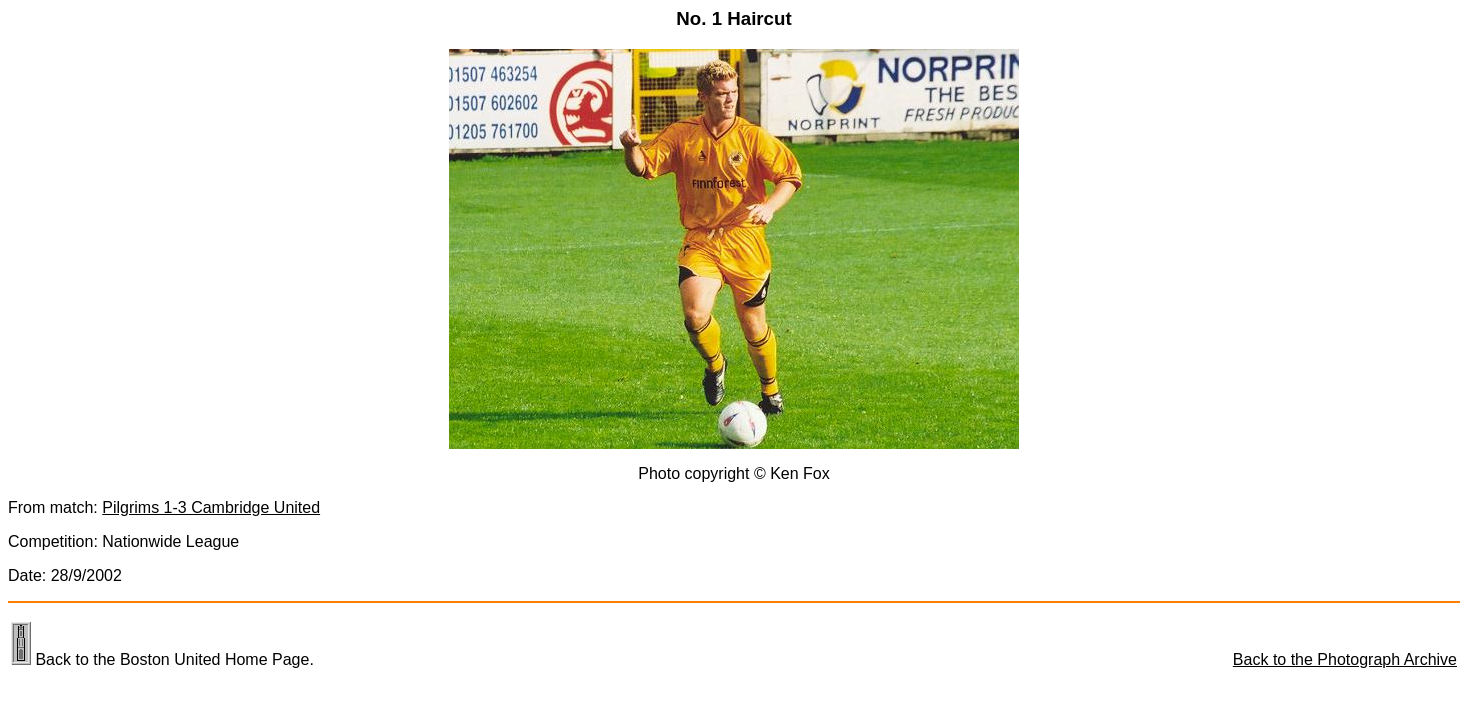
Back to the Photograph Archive (1345, 659)
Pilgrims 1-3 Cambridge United (211, 507)
